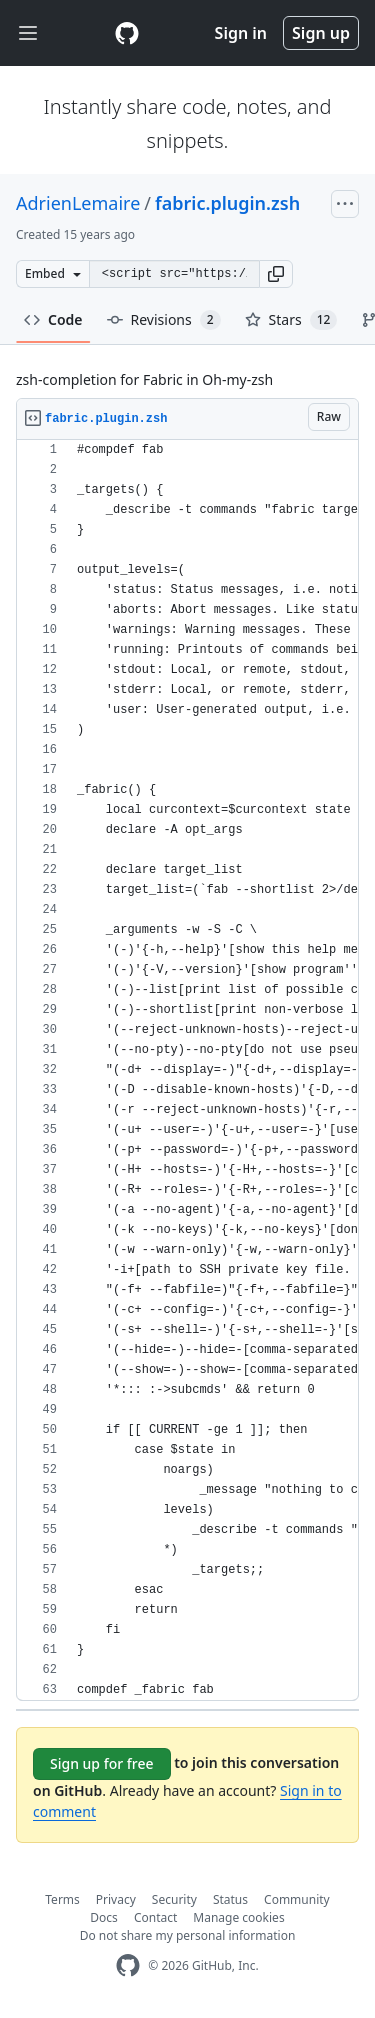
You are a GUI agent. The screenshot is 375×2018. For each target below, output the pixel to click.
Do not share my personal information (188, 1935)
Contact (155, 1917)
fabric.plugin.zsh (227, 203)
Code (53, 319)
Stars (291, 320)
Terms (62, 1899)
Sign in (241, 33)
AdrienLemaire (78, 203)
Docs (104, 1917)
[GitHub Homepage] (128, 1965)
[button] (276, 274)
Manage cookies (238, 1917)
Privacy (116, 1899)
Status (230, 1899)
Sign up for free (102, 1763)
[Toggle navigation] (28, 33)
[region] (187, 1070)
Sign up (321, 33)
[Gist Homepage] (127, 33)
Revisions (164, 320)
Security (174, 1899)
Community (297, 1899)
